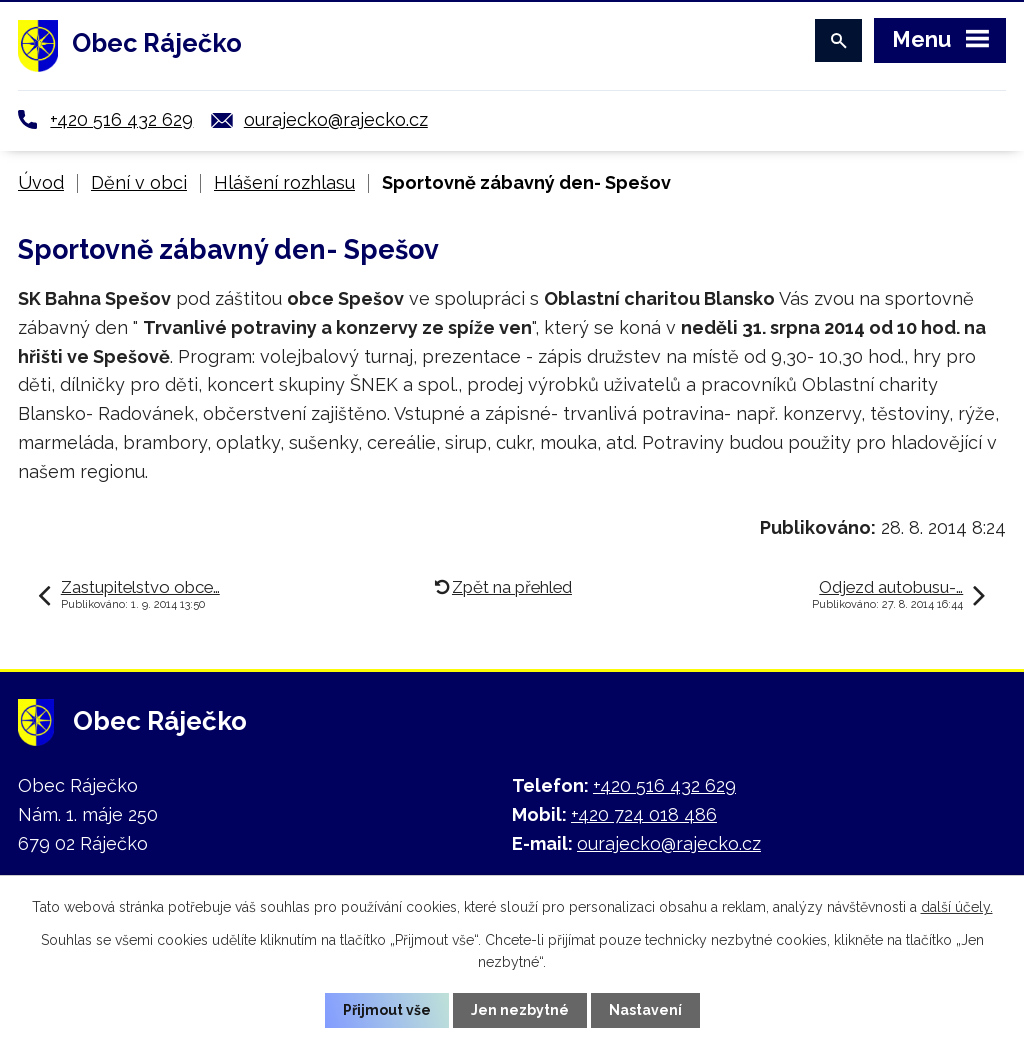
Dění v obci (139, 182)
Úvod (41, 182)
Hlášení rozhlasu (284, 182)
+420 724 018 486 (644, 814)
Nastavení (645, 1010)
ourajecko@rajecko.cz (336, 119)
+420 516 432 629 (121, 119)
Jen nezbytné (520, 1010)
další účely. (957, 907)
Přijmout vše (387, 1010)
